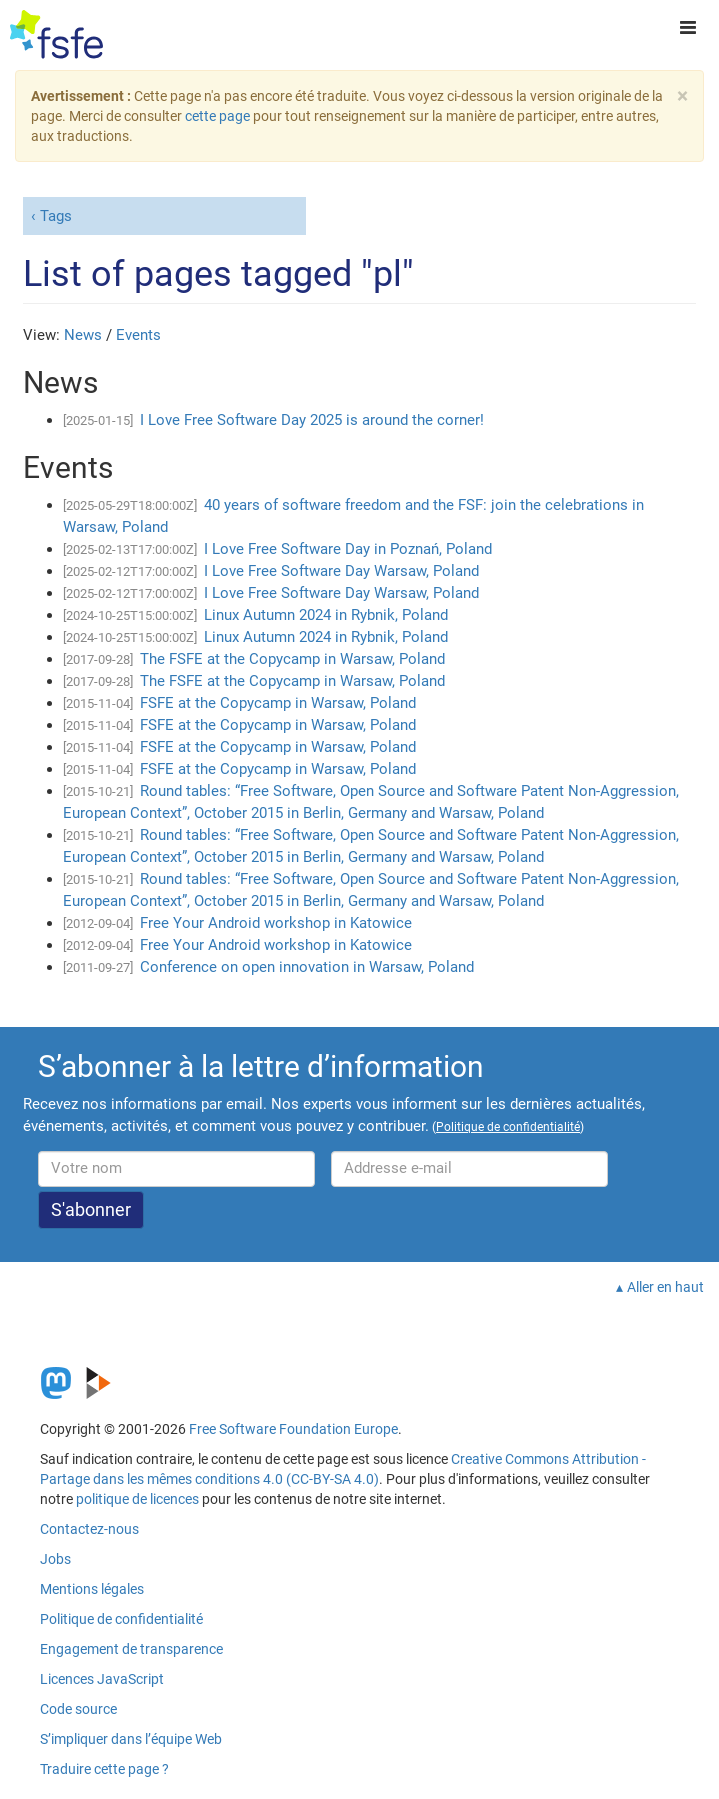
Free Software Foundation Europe (293, 1429)
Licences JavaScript (102, 1679)
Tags (56, 216)
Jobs (55, 1559)
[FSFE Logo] (56, 35)
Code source (78, 1709)
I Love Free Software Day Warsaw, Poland (341, 571)
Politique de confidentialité (121, 1619)
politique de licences (137, 1499)
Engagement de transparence (131, 1649)
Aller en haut (665, 1287)
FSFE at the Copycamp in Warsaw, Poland (278, 703)
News (83, 335)
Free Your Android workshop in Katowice (276, 923)
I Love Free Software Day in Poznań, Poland (348, 549)
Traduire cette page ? (104, 1769)
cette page (217, 116)
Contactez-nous (89, 1529)
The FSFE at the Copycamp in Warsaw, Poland (292, 659)
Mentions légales (92, 1589)
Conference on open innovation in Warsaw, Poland (307, 967)
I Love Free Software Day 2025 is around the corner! (312, 420)
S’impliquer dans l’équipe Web (131, 1739)
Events (138, 335)
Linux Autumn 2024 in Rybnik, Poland (326, 615)
